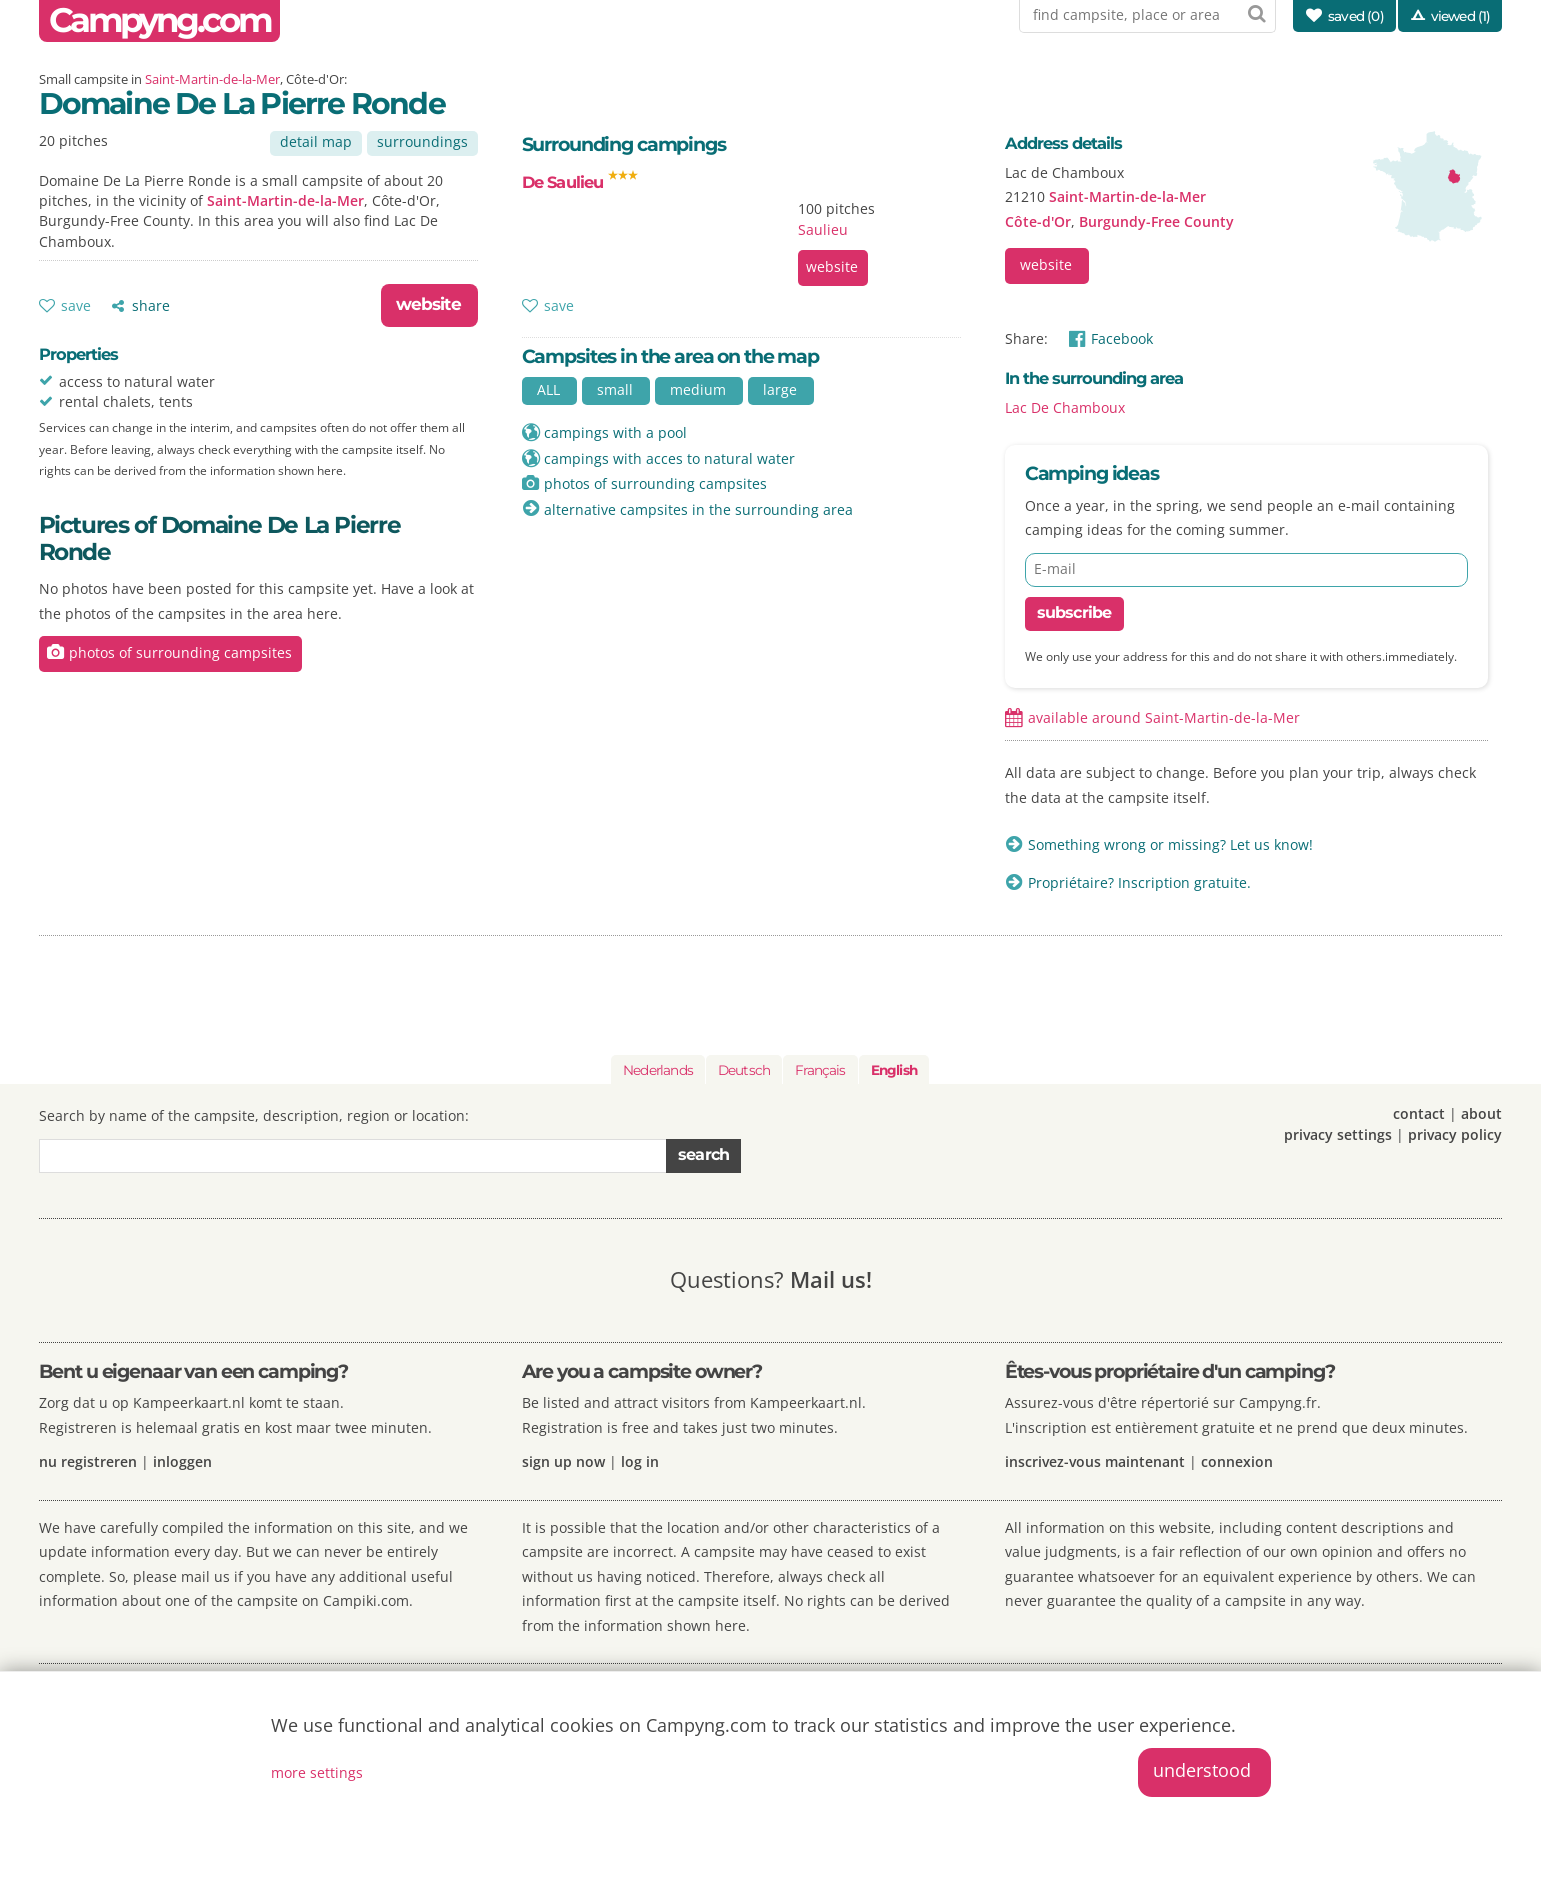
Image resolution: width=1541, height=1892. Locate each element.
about (1481, 1113)
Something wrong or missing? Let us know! (1170, 844)
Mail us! (831, 1279)
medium (698, 389)
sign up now (563, 1461)
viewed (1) (1461, 16)
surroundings (422, 141)
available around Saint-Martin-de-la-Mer (1164, 717)
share (151, 305)
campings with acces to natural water (669, 458)
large (780, 389)
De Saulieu (580, 182)
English (894, 1070)
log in (640, 1461)
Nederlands (658, 1070)
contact (1419, 1113)
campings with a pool (615, 432)
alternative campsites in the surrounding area (698, 509)
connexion (1237, 1461)
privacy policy (1455, 1134)
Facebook (1122, 338)
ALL (548, 389)
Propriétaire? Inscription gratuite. (1139, 882)
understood (1202, 1770)
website (428, 304)
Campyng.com (160, 20)
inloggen (182, 1461)
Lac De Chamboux (1065, 407)
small (615, 389)
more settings (317, 1772)
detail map (316, 141)
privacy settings (1338, 1134)
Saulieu (823, 229)
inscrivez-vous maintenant (1095, 1461)
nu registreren (88, 1461)
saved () (1356, 16)
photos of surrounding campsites (180, 652)
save (76, 305)
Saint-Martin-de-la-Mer (212, 79)
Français (820, 1070)
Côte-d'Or (1038, 221)
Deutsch (744, 1070)
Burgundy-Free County (1156, 221)
